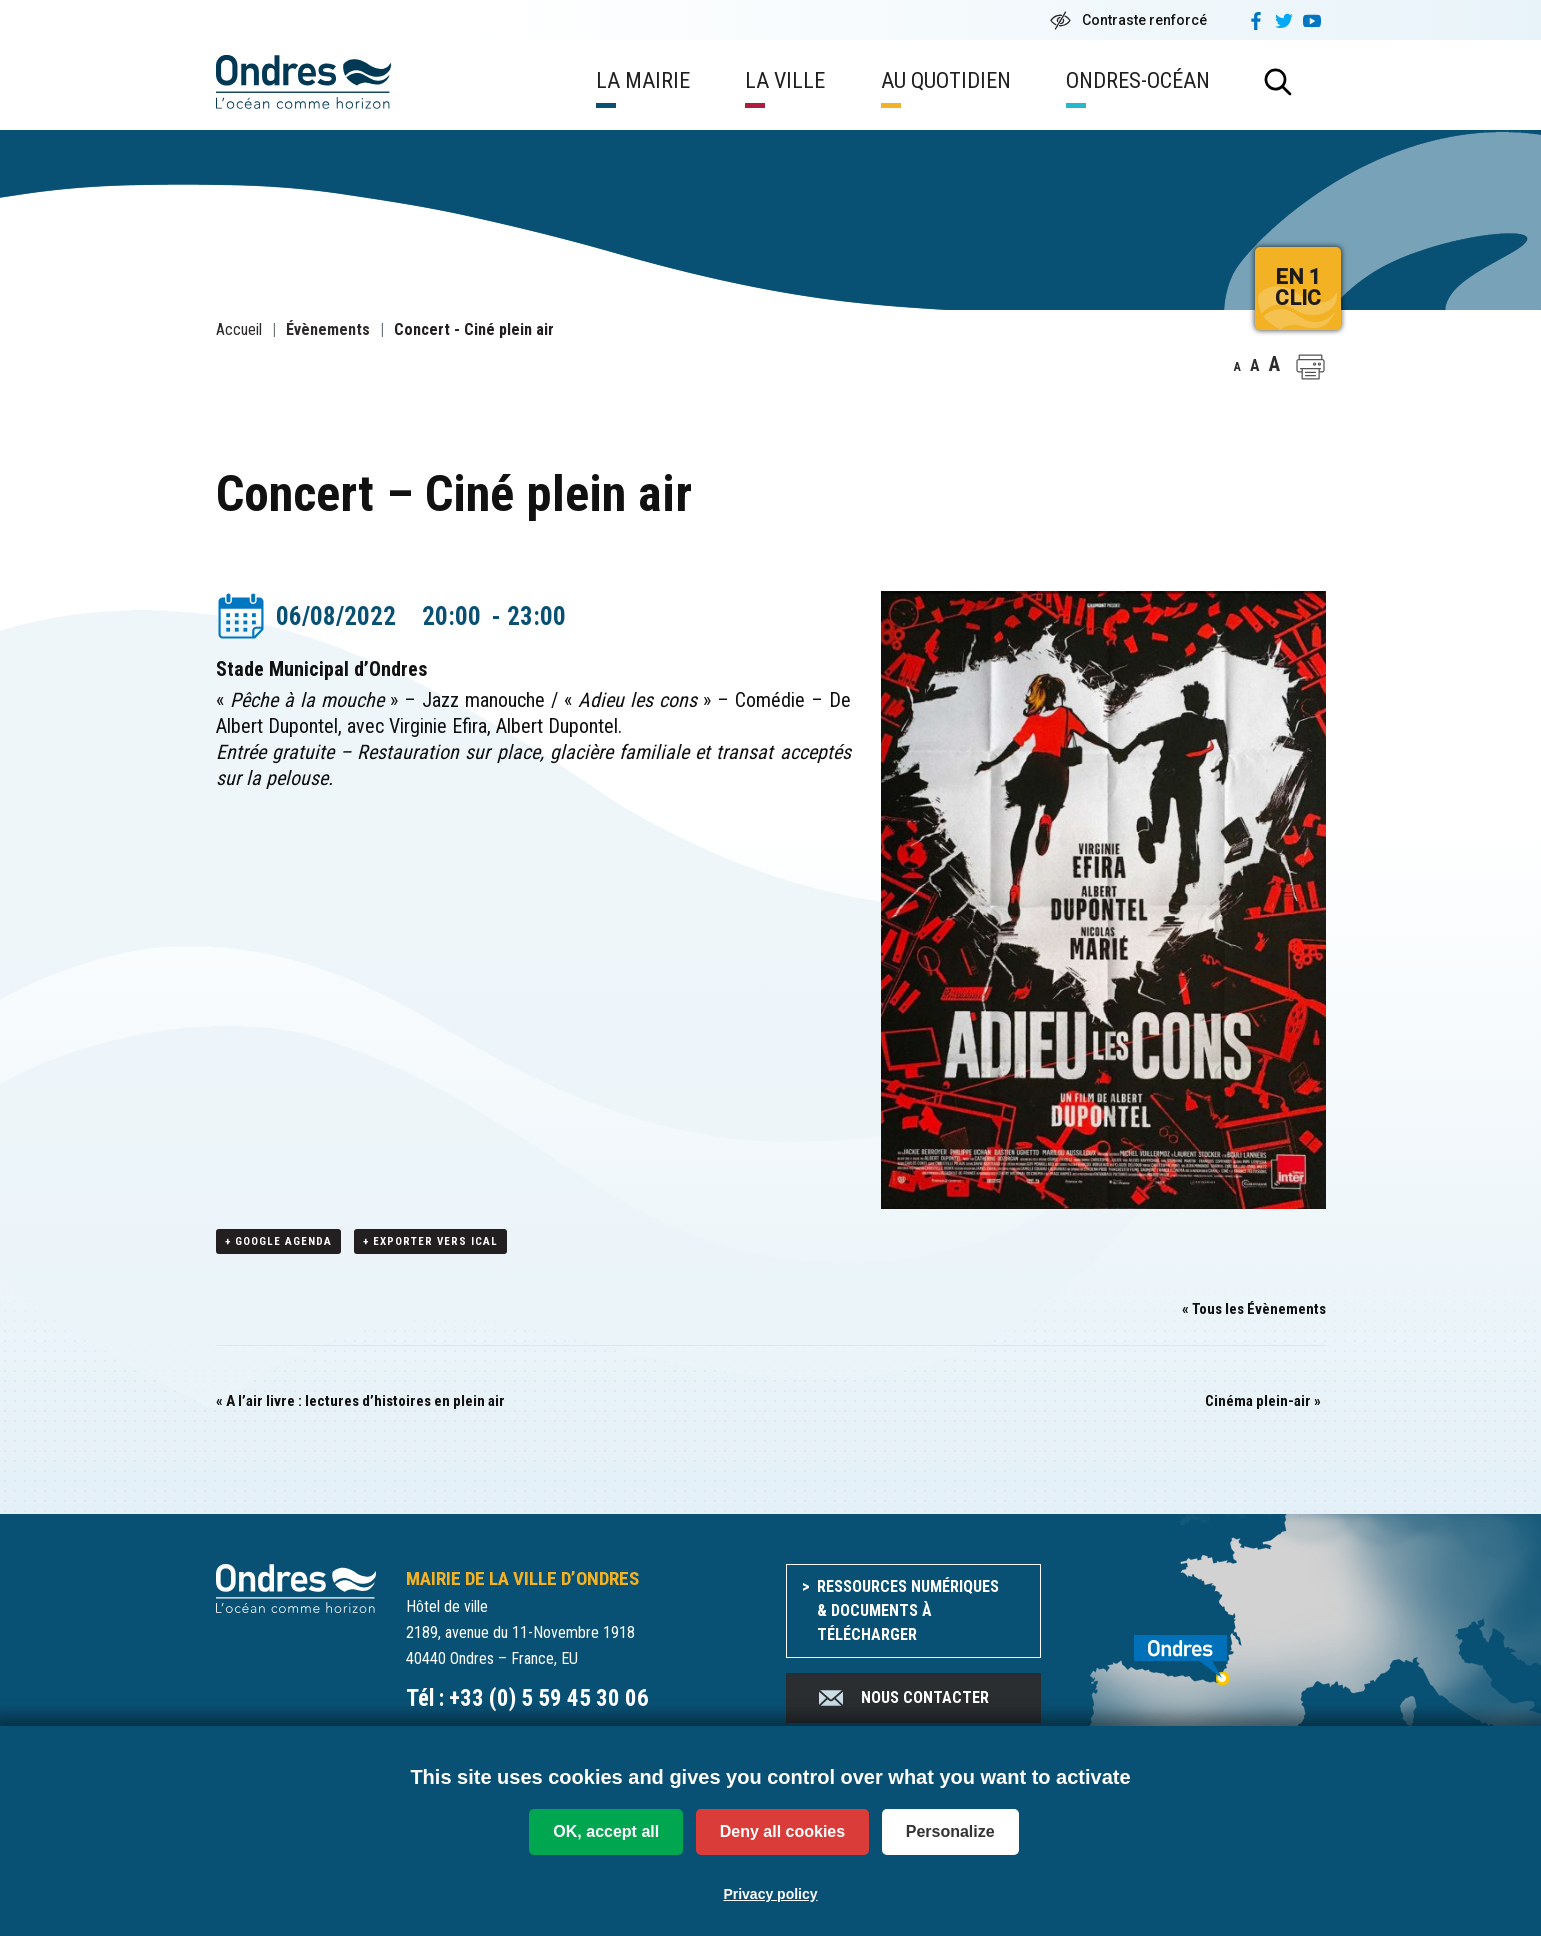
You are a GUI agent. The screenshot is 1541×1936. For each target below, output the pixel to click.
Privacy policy (770, 1894)
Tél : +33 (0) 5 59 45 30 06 (527, 1699)
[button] (1310, 367)
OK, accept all (606, 1831)
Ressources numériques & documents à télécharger (908, 1611)
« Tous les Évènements (1254, 1310)
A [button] (1237, 367)
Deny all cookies (782, 1831)
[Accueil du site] (296, 1588)
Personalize (950, 1831)
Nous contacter (902, 1699)
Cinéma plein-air (1263, 1402)
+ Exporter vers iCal (430, 1242)
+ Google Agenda (278, 1242)
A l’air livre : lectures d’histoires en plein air (360, 1402)
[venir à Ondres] (1198, 1650)
